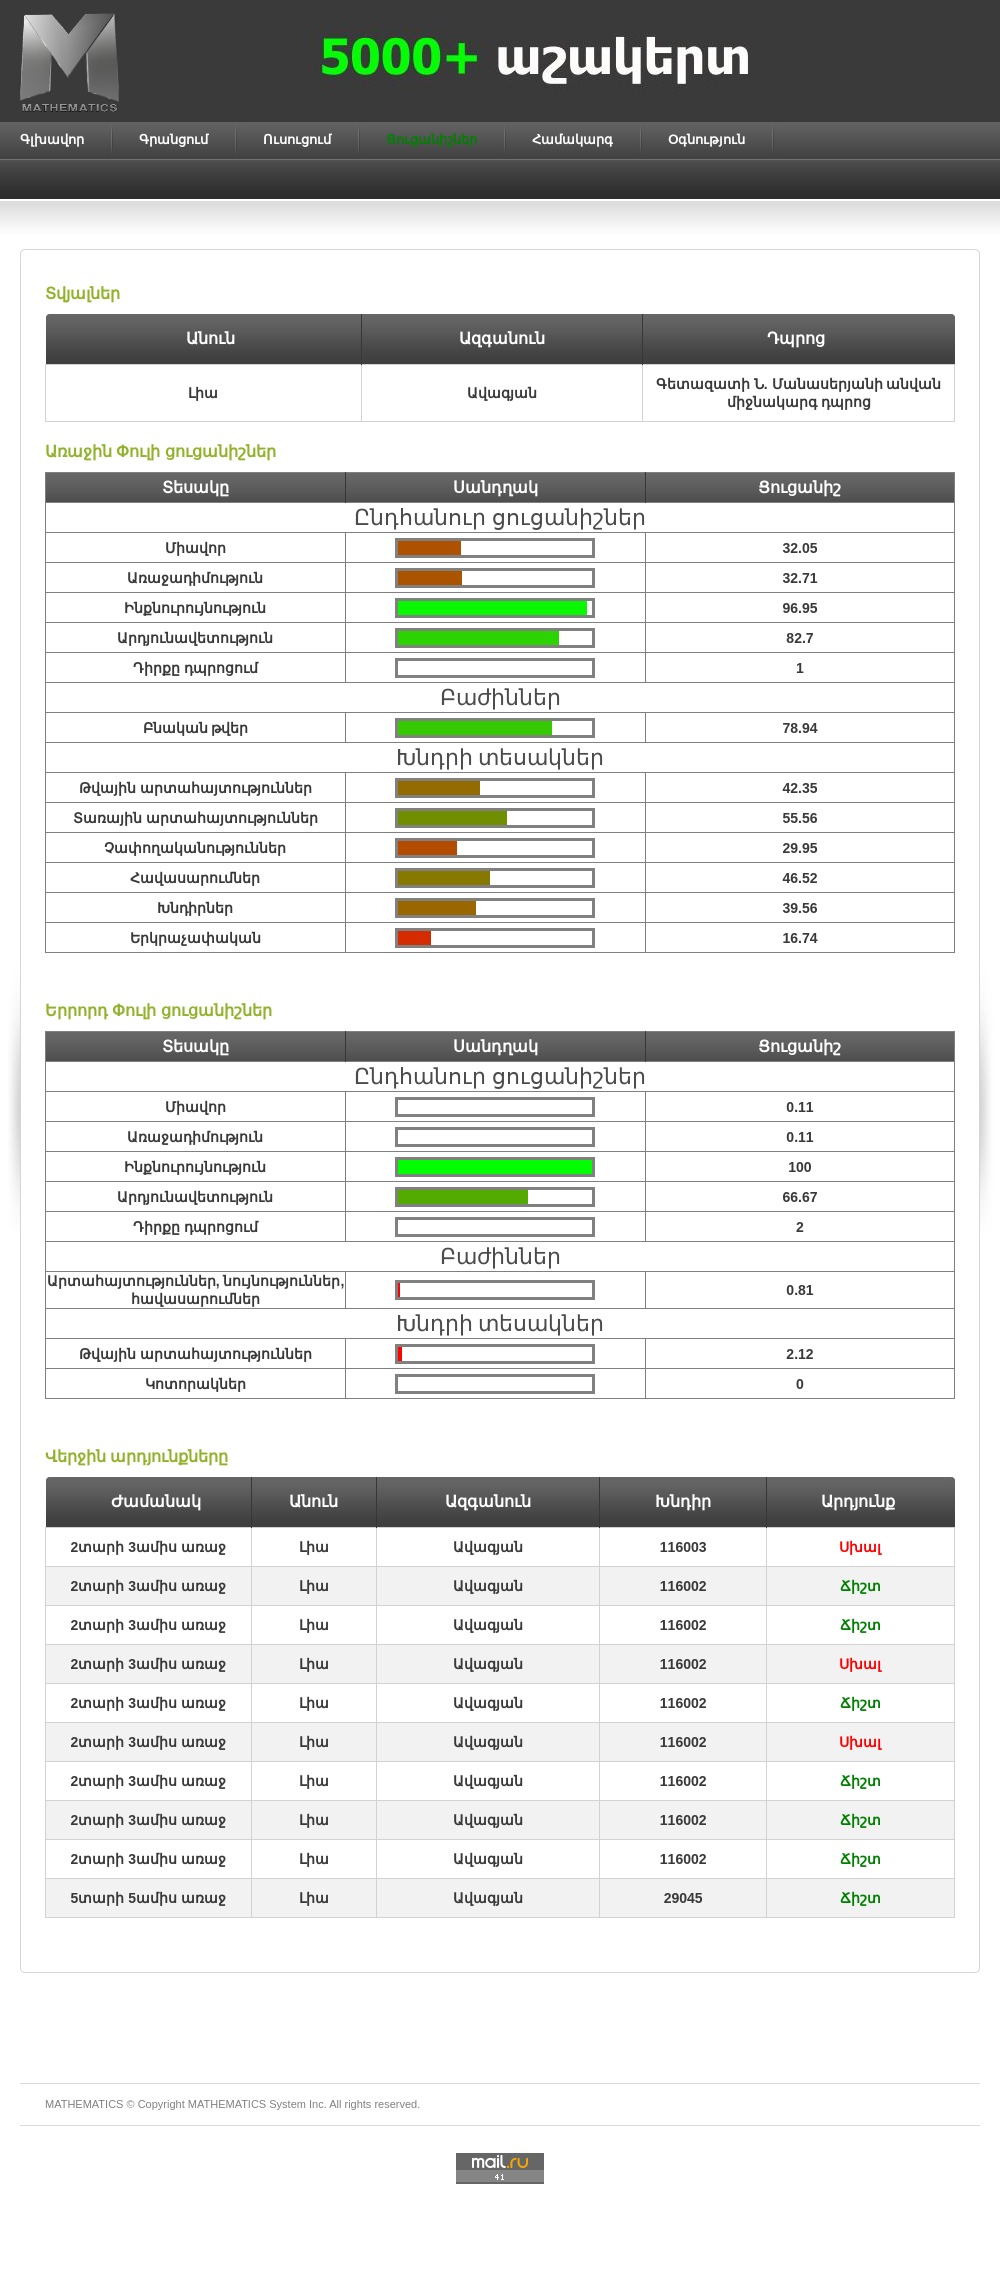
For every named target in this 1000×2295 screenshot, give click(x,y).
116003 (683, 1547)
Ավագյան (488, 1547)
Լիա (314, 1547)
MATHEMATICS (227, 2104)
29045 (683, 1898)
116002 (683, 1586)
